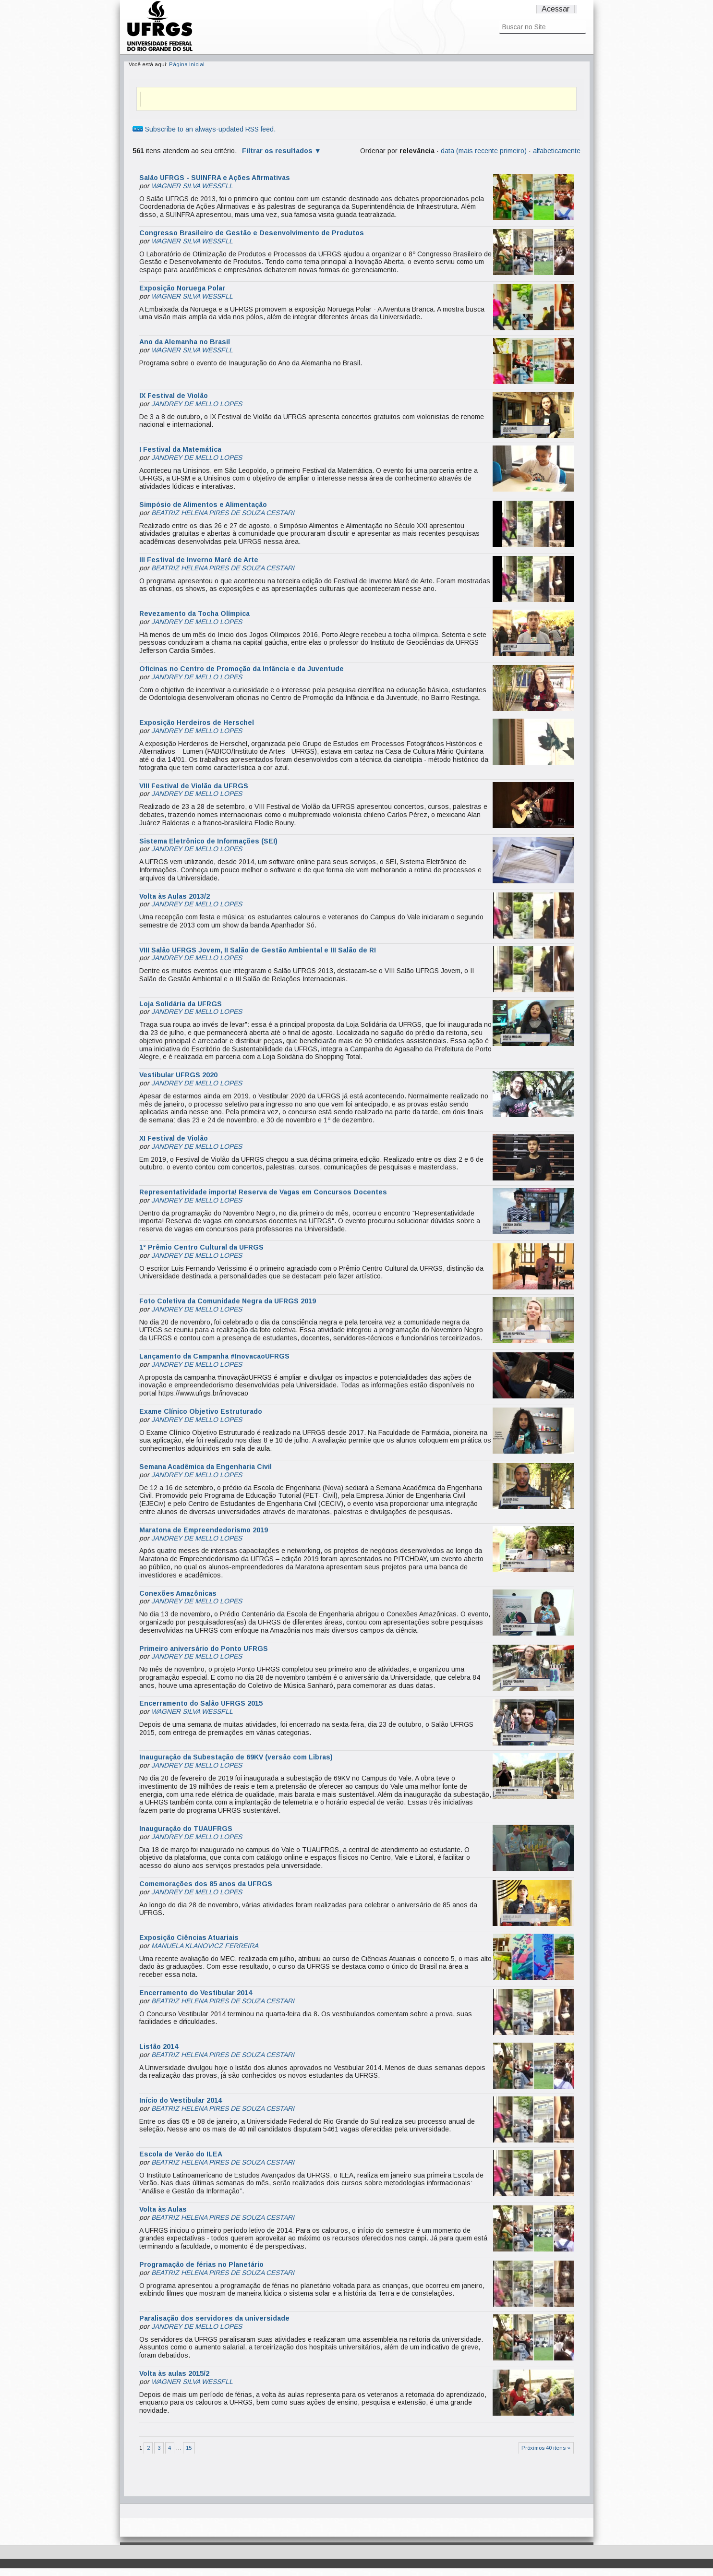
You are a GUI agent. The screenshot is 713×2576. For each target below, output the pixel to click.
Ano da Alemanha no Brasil (184, 342)
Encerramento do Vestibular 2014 (195, 1993)
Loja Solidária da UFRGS (180, 1004)
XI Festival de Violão (173, 1138)
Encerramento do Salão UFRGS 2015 (201, 1703)
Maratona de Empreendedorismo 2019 (203, 1530)
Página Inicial (187, 64)
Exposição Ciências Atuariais (189, 1937)
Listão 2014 (158, 2046)
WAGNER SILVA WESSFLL (192, 186)
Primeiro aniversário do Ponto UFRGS (203, 1648)
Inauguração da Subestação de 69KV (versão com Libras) (236, 1757)
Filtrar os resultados (277, 151)
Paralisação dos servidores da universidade (214, 2318)
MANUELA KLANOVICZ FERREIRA (204, 1946)
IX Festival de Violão (173, 395)
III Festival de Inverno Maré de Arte (198, 560)
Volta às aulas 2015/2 (174, 2373)
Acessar (555, 9)
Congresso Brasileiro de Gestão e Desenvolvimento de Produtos (251, 233)
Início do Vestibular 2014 (180, 2100)
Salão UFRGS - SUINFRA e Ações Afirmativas (214, 177)
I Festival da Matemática (180, 449)
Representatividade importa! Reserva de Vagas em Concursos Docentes (263, 1192)
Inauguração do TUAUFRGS (185, 1828)
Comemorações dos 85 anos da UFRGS (205, 1884)
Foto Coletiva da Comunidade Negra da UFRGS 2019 (227, 1301)
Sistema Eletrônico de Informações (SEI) (208, 841)
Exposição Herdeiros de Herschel (196, 722)
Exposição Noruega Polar (182, 288)
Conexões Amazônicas (178, 1593)
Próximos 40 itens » (545, 2448)
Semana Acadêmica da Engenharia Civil (205, 1466)
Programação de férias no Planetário (201, 2264)
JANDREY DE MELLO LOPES (196, 404)
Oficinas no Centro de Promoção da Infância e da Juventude (241, 669)
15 (189, 2448)
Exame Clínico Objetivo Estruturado (200, 1411)
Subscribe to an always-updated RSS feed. (204, 129)
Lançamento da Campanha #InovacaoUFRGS (214, 1356)
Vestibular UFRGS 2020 (178, 1075)
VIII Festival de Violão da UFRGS (193, 786)
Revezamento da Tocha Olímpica (194, 613)
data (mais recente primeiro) (484, 151)
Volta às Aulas (163, 2209)
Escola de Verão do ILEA (180, 2154)
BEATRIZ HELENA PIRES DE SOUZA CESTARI (222, 513)
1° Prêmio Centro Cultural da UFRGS (201, 1247)
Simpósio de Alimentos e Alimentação (203, 504)
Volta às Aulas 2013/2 (174, 896)
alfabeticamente (556, 151)
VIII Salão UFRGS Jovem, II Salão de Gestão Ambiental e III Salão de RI (257, 950)
